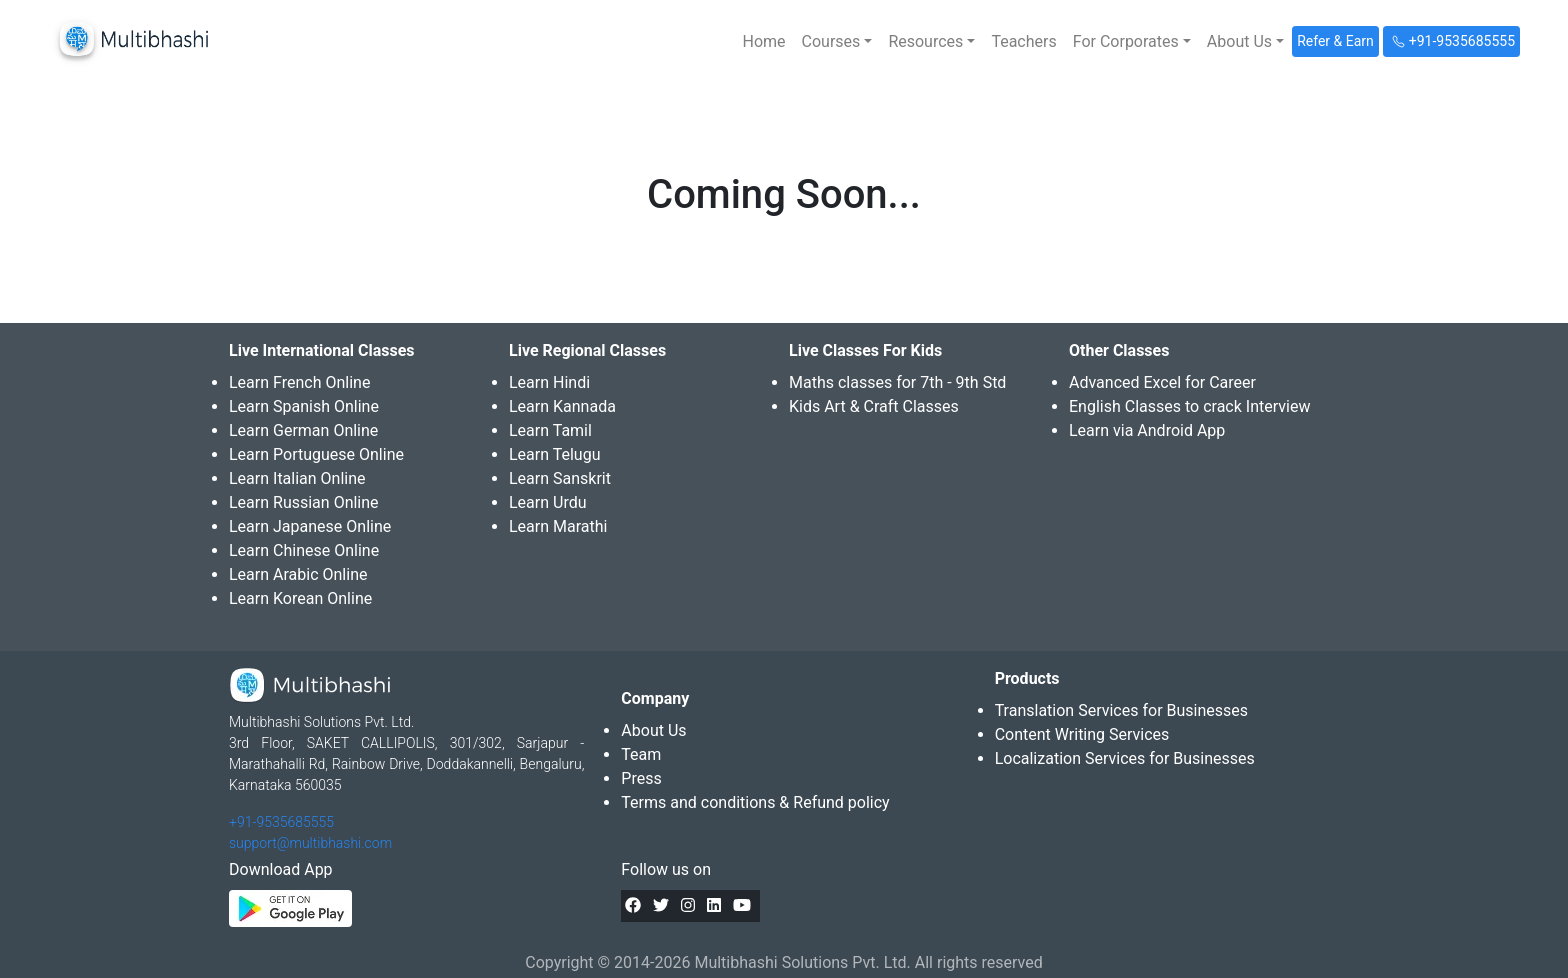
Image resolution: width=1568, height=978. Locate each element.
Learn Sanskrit (560, 478)
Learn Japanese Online (310, 526)
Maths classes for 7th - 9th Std (897, 382)
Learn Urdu (548, 502)
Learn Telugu (555, 454)
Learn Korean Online (300, 598)
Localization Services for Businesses (1125, 758)
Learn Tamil (550, 430)
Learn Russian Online (304, 502)
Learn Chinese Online (304, 550)
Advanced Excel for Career (1162, 382)
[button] (837, 42)
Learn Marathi (558, 526)
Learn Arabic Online (298, 574)
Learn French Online (299, 382)
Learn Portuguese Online (316, 454)
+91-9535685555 (281, 822)
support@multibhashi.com (310, 843)
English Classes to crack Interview (1189, 406)
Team (641, 754)
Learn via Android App (1147, 430)
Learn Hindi (549, 382)
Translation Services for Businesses (1121, 710)
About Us (653, 730)
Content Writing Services (1082, 734)
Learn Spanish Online (304, 406)
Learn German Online (303, 430)
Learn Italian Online (297, 478)
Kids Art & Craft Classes (874, 406)
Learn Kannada (562, 406)
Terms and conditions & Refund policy (755, 802)
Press (641, 778)
